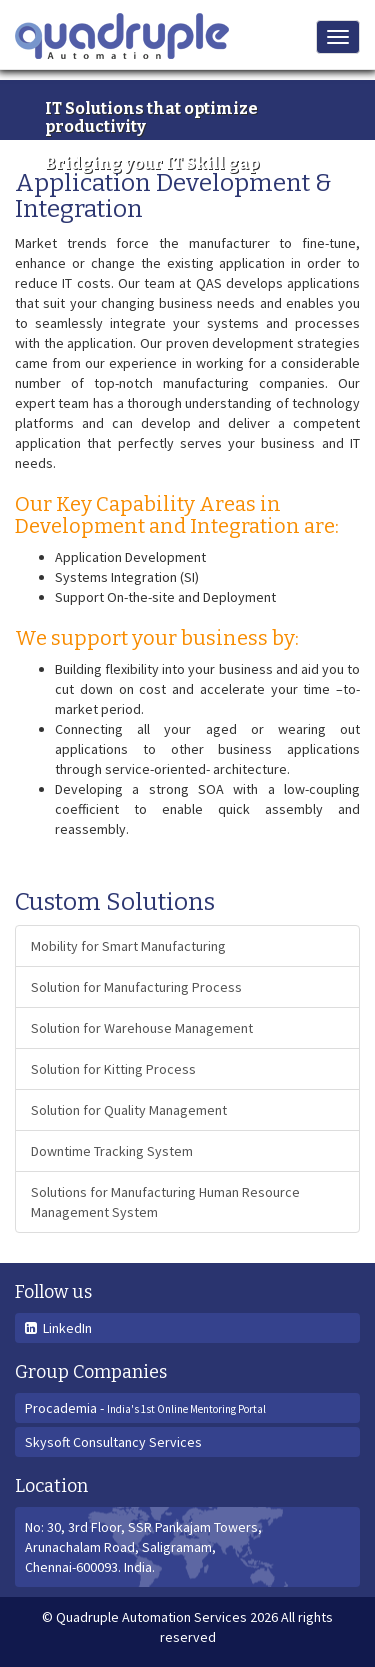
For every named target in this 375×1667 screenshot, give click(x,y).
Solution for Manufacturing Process (136, 987)
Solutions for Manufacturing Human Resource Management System (165, 1202)
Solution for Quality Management (129, 1110)
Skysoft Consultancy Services (113, 1442)
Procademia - (145, 1408)
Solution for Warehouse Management (142, 1028)
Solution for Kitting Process (113, 1069)
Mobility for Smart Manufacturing (128, 946)
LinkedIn (58, 1328)
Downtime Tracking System (112, 1151)
